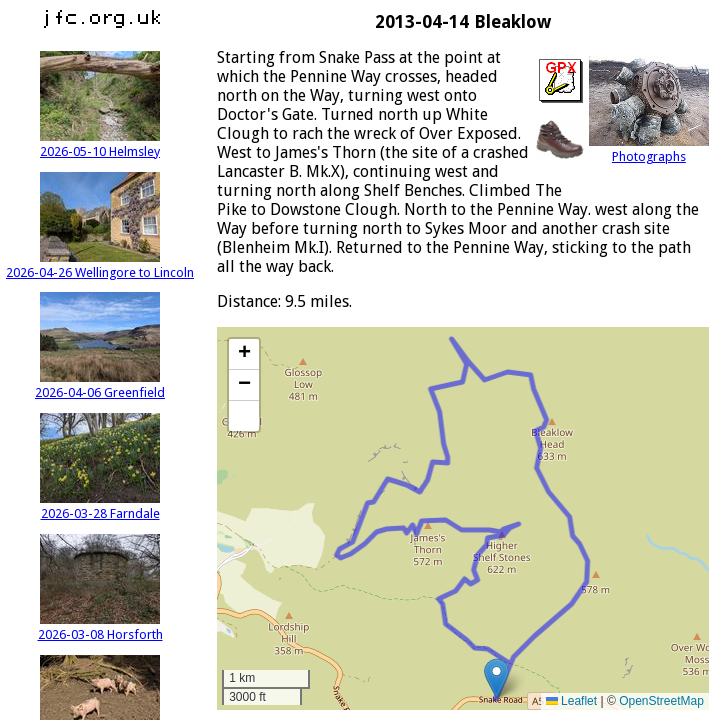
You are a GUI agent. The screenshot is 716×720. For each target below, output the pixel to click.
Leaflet (571, 701)
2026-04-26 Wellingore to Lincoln (100, 265)
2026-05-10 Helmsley (100, 144)
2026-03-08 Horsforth (100, 627)
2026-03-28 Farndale (100, 506)
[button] (496, 678)
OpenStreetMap (661, 701)
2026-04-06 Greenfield (100, 385)
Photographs (649, 149)
